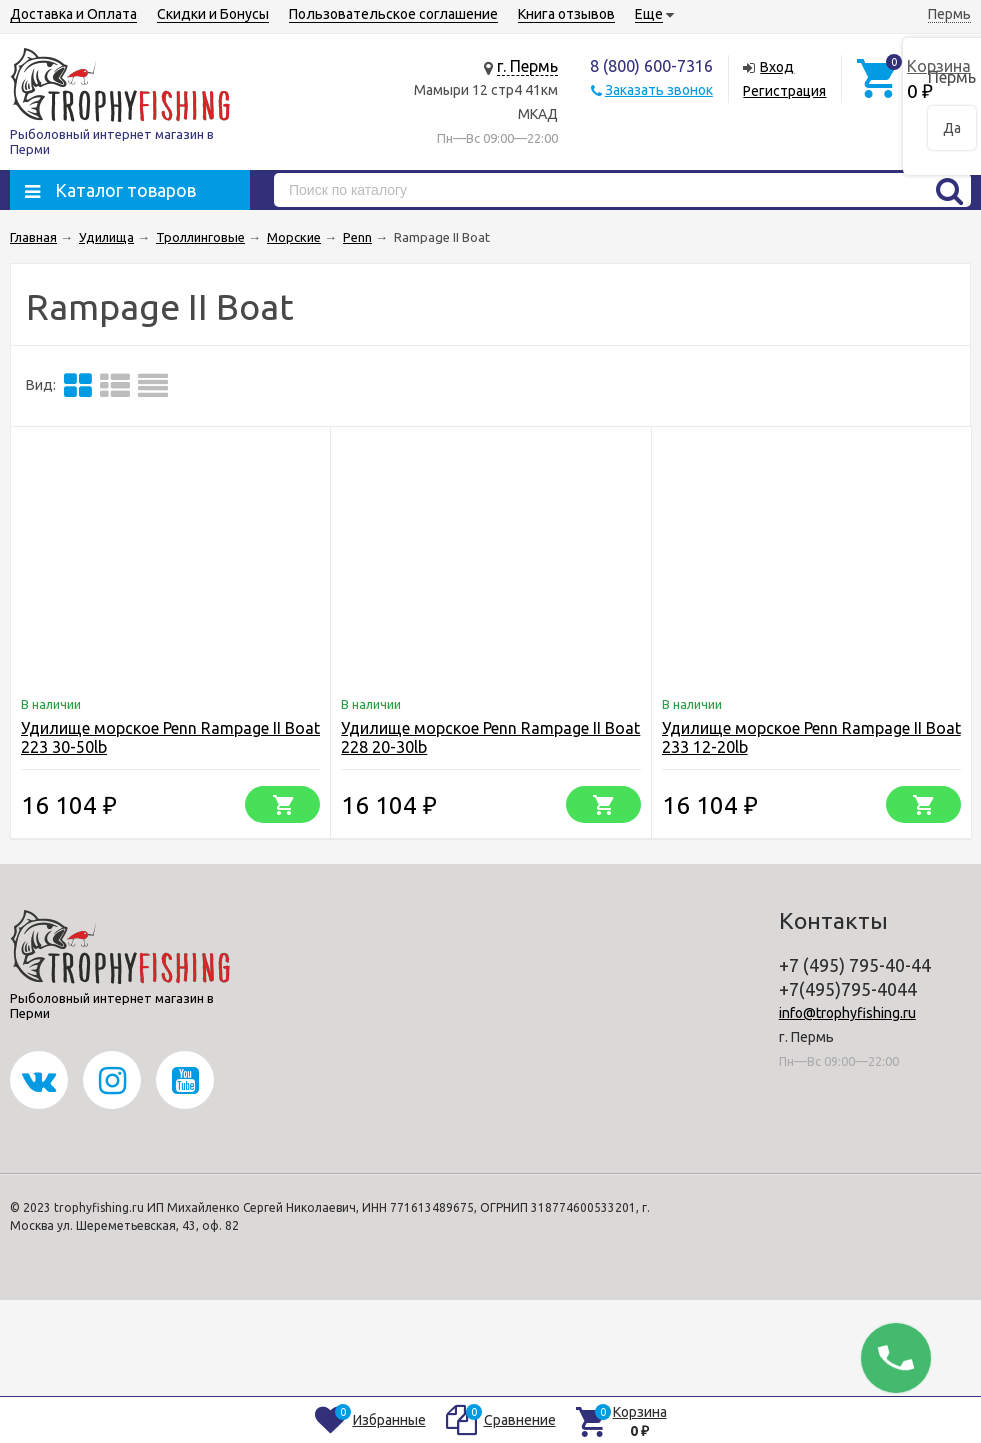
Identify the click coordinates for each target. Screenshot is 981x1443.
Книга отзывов (566, 14)
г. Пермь (527, 66)
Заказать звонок (659, 90)
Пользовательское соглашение (393, 14)
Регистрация (784, 91)
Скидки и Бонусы (213, 14)
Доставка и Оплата (73, 14)
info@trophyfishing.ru (847, 1013)
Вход (777, 67)
